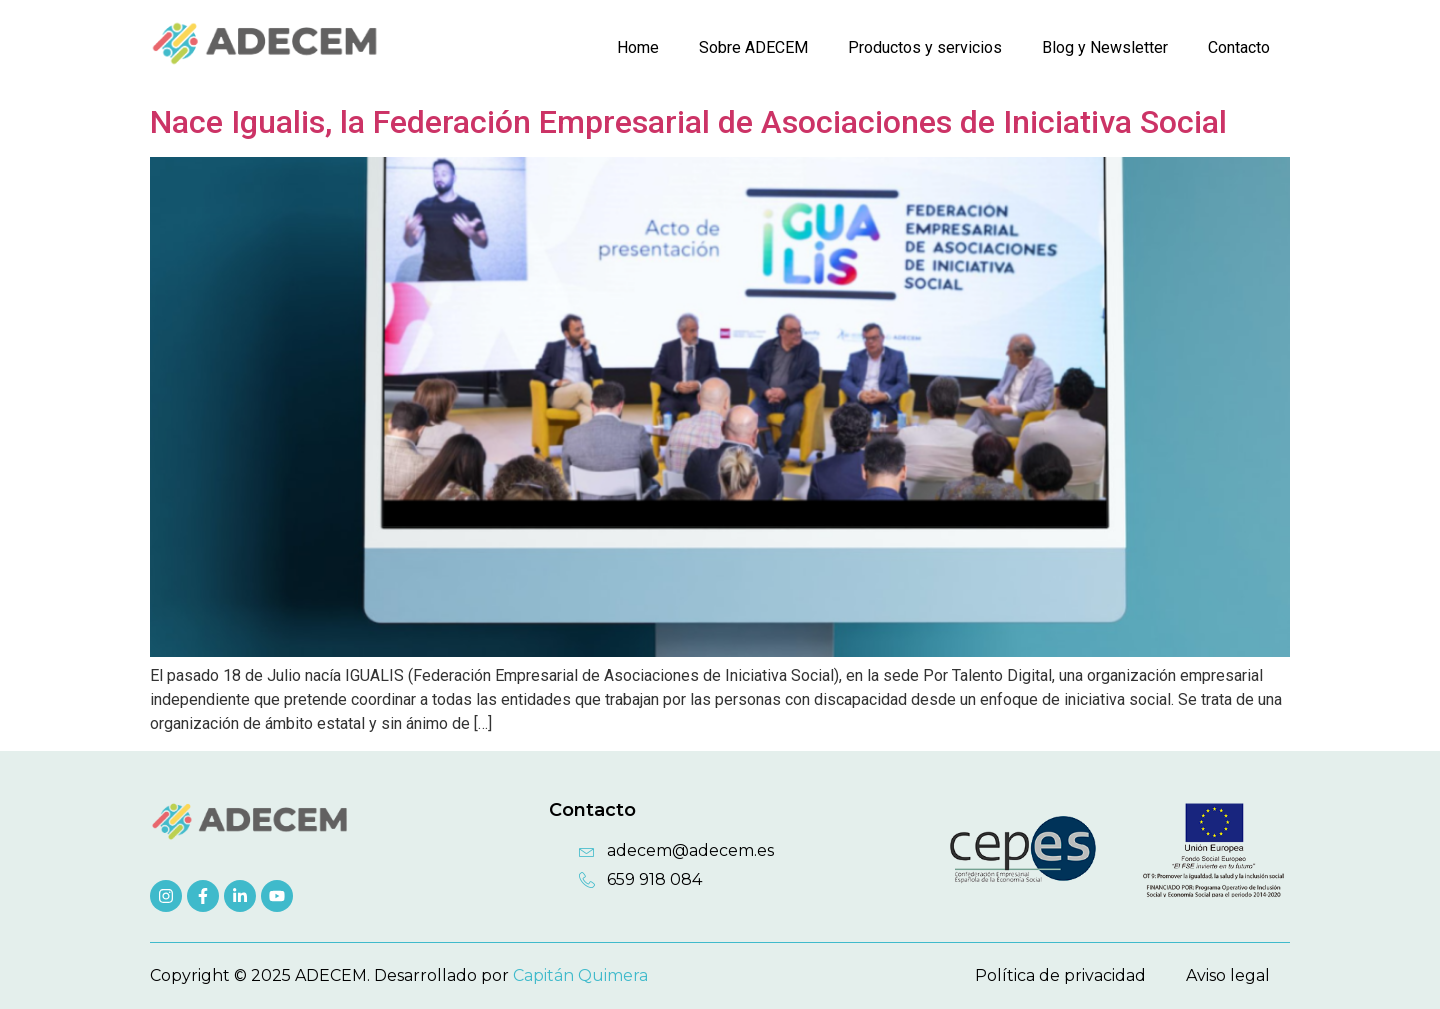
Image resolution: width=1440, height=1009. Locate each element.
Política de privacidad (1060, 975)
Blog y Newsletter (1105, 47)
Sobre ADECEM (753, 47)
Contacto (1239, 47)
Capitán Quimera (580, 975)
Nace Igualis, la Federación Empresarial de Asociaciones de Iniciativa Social (688, 122)
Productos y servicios (925, 47)
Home (638, 47)
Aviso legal (1228, 975)
